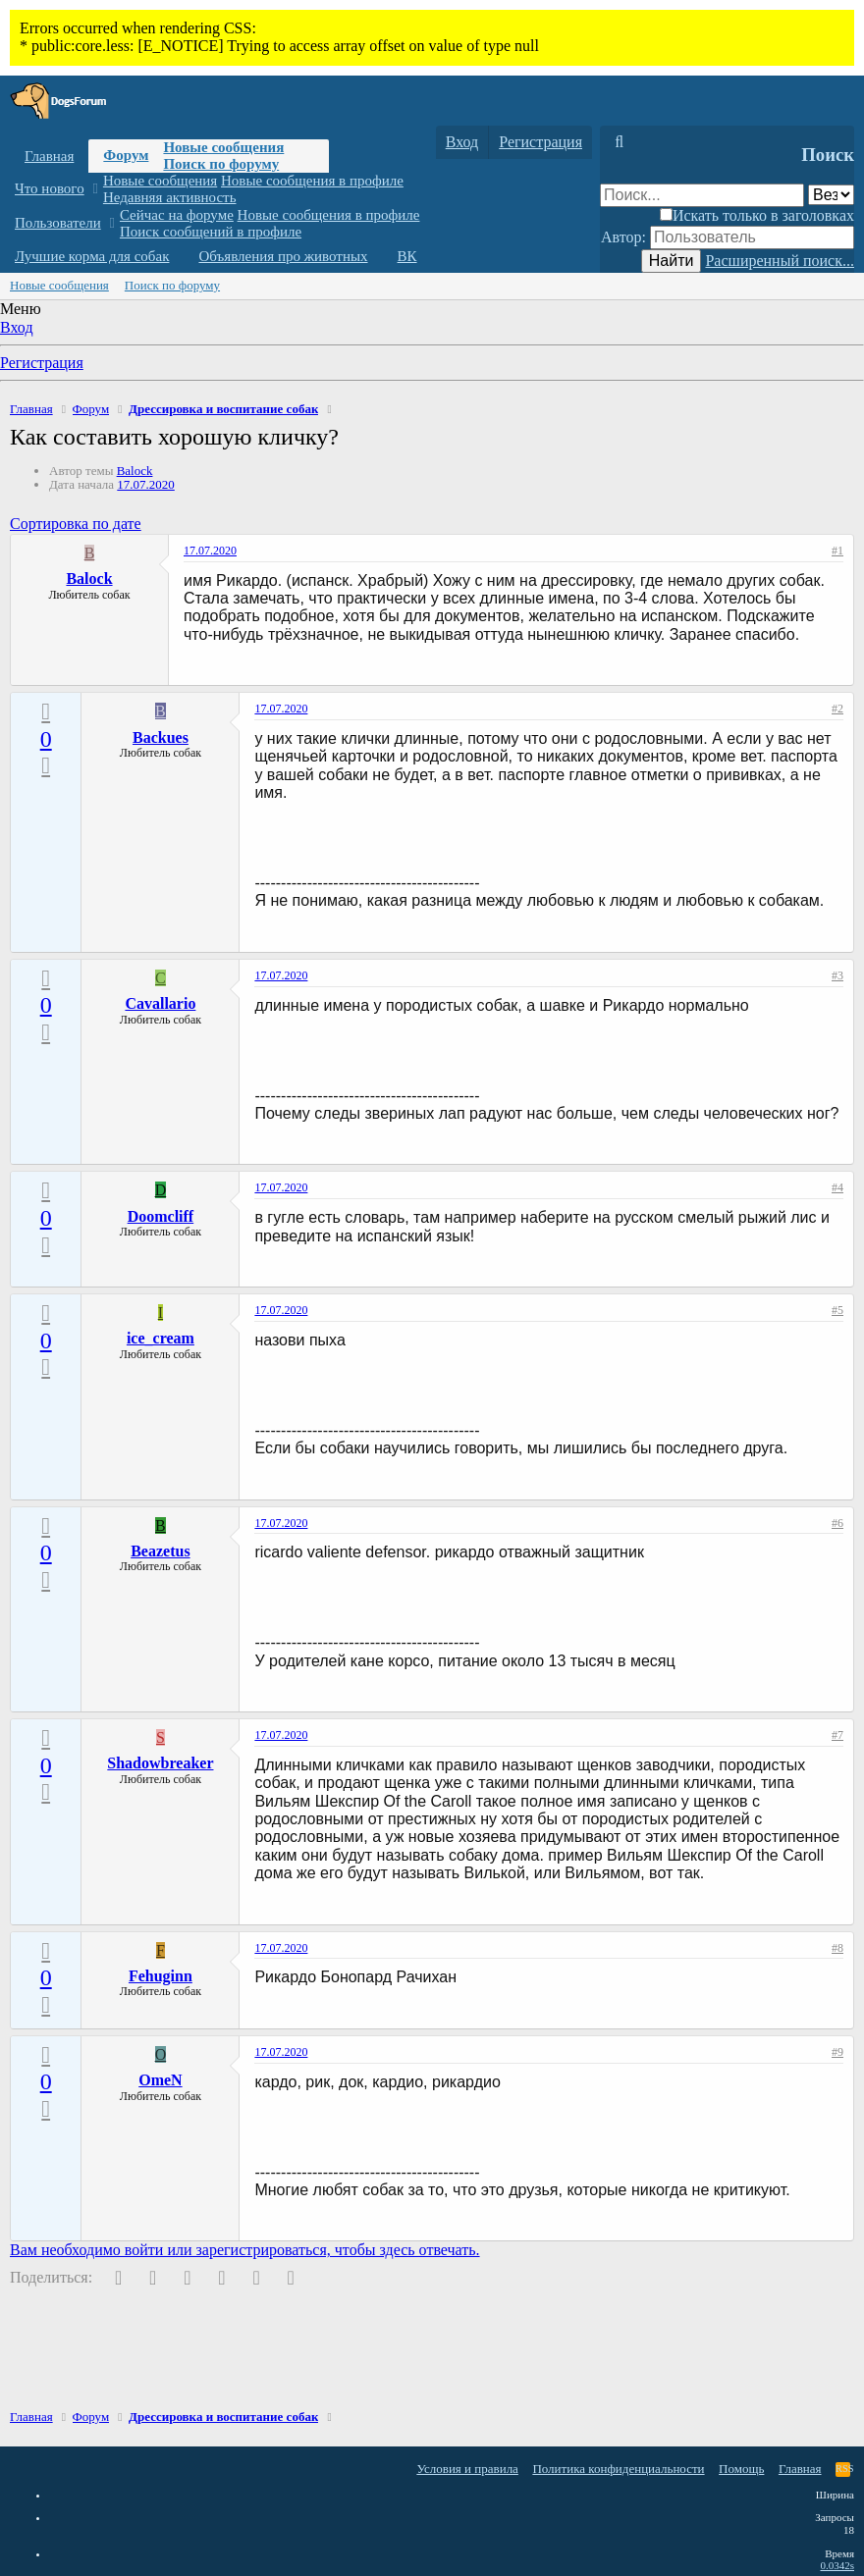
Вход (16, 327)
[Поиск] (619, 142)
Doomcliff (161, 1216)
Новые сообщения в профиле (312, 180)
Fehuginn (160, 1976)
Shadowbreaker (160, 1763)
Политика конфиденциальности (618, 2468)
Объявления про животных (282, 256)
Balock (135, 470)
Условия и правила (467, 2468)
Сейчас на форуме (177, 215)
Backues (161, 737)
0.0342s (837, 2565)
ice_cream (160, 1338)
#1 (837, 550)
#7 (837, 1735)
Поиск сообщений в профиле (210, 231)
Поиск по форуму (221, 164)
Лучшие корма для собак (92, 256)
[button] (94, 189)
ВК (407, 256)
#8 (837, 1948)
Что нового (49, 188)
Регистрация (41, 362)
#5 (837, 1310)
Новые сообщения (223, 147)
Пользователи (58, 223)
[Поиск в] (831, 194)
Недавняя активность (170, 197)
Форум (125, 155)
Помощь (741, 2468)
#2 (837, 708)
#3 (837, 975)
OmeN (160, 2080)
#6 (837, 1523)
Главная (49, 156)
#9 (837, 2052)
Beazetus (160, 1551)
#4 (837, 1187)
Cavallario (160, 1003)
